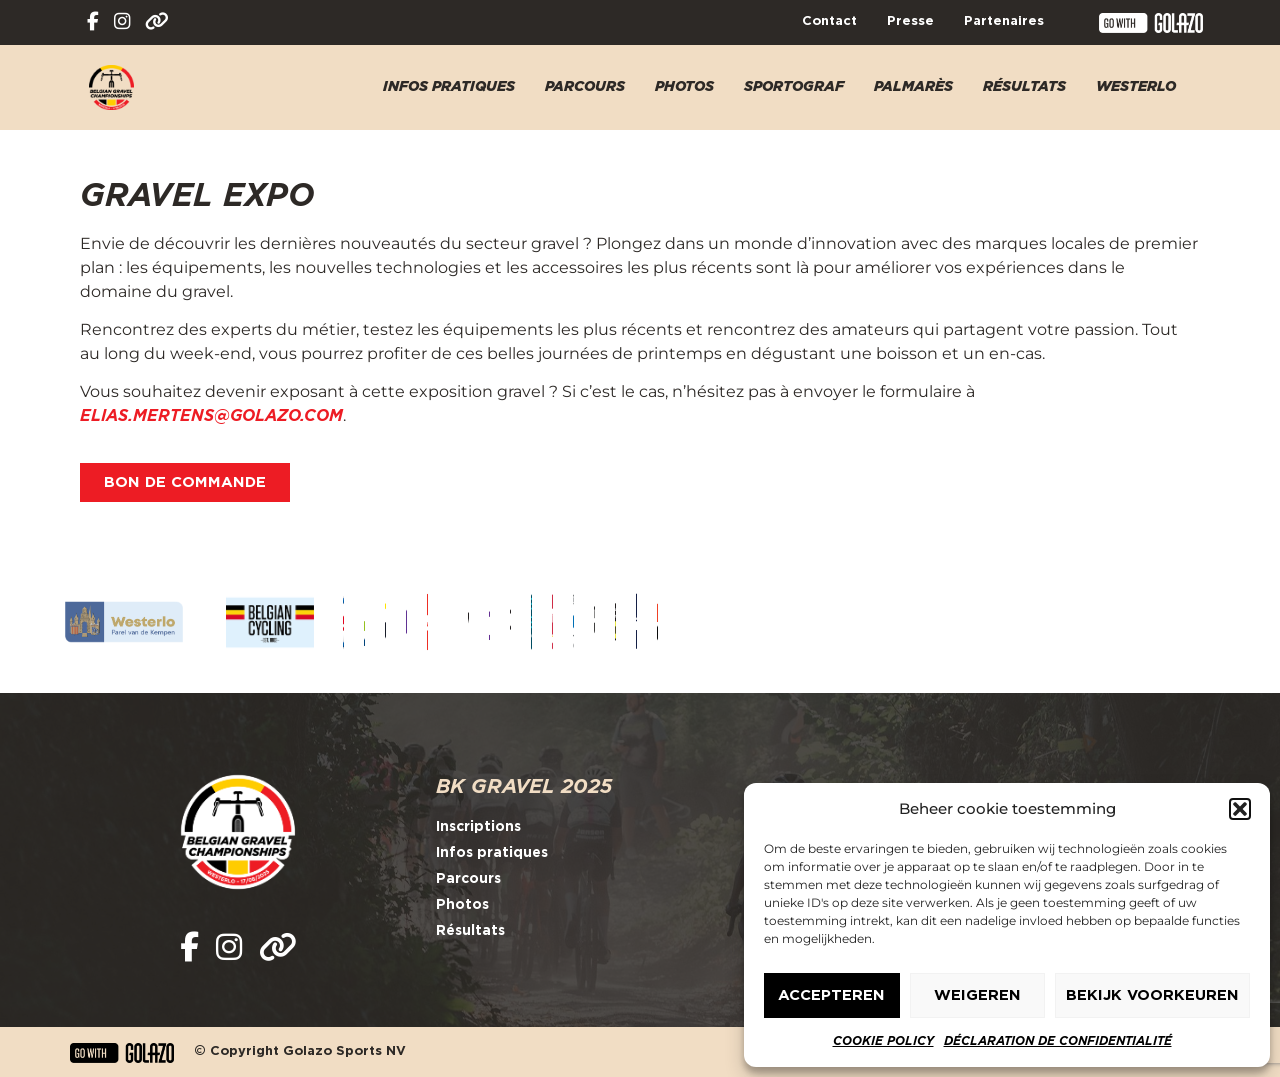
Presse (910, 21)
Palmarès (913, 87)
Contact (829, 21)
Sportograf (794, 87)
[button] (1240, 809)
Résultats (1024, 87)
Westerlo (1136, 87)
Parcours (585, 87)
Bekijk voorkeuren (1152, 995)
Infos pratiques (449, 87)
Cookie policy (883, 1041)
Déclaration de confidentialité (1058, 1041)
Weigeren (977, 995)
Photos (684, 87)
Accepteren (831, 995)
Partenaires (1004, 21)
